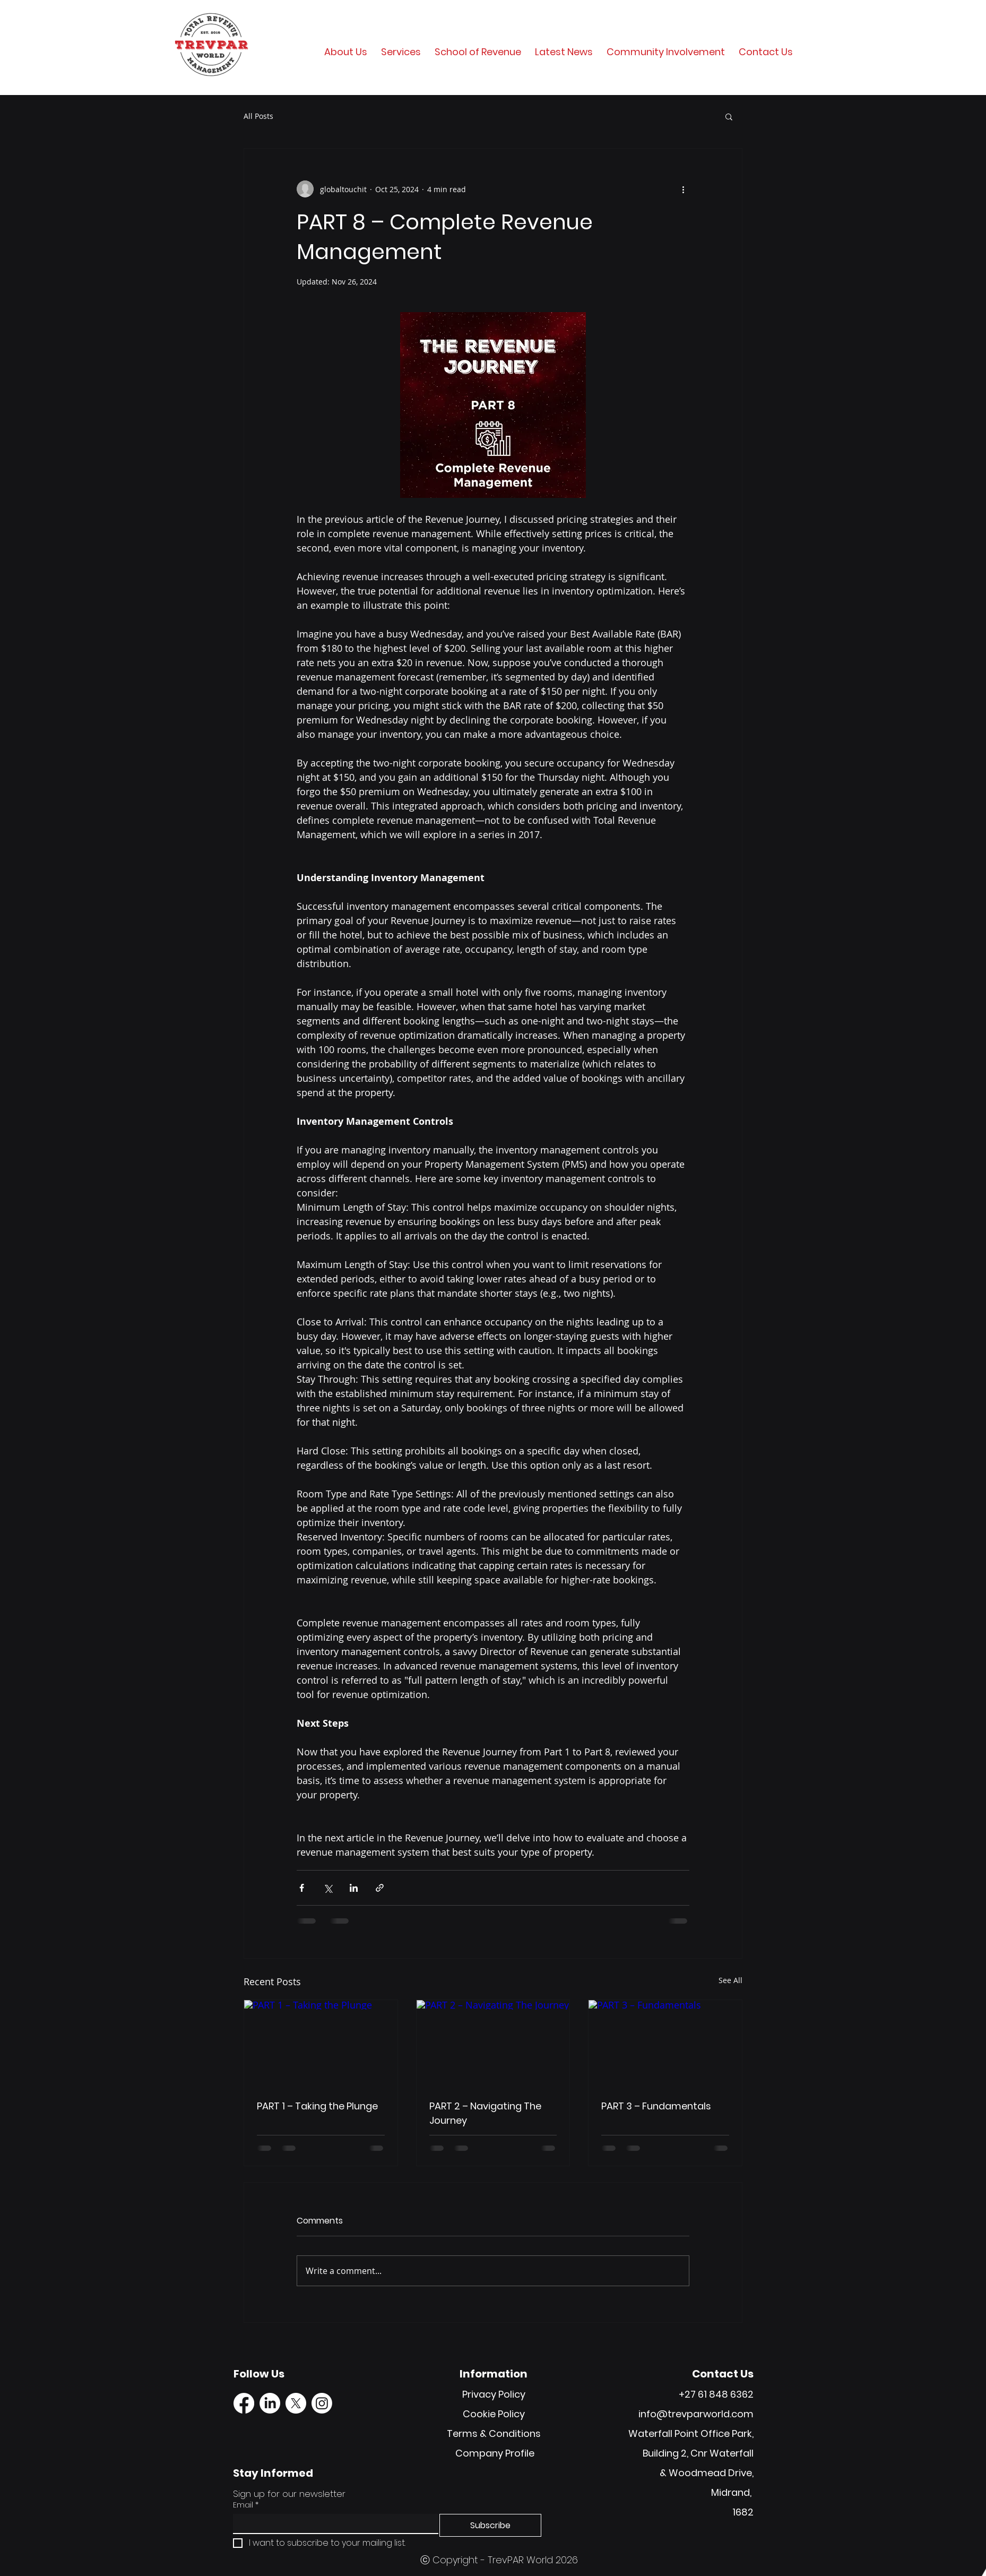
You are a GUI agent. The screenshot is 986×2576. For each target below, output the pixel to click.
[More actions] (683, 189)
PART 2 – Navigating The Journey (485, 2113)
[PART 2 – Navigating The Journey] (493, 2043)
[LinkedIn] (270, 2403)
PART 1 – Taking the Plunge (317, 2106)
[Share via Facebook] (302, 1888)
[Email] (332, 2523)
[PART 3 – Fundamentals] (665, 2043)
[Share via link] (380, 1888)
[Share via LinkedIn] (354, 1888)
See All (730, 1980)
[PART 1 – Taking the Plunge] (320, 2043)
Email (245, 2505)
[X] (296, 2403)
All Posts (258, 116)
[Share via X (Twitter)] (328, 1888)
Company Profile (494, 2453)
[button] (729, 116)
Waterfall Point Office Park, (691, 2433)
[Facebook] (243, 2403)
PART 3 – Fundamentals (656, 2106)
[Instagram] (322, 2403)
